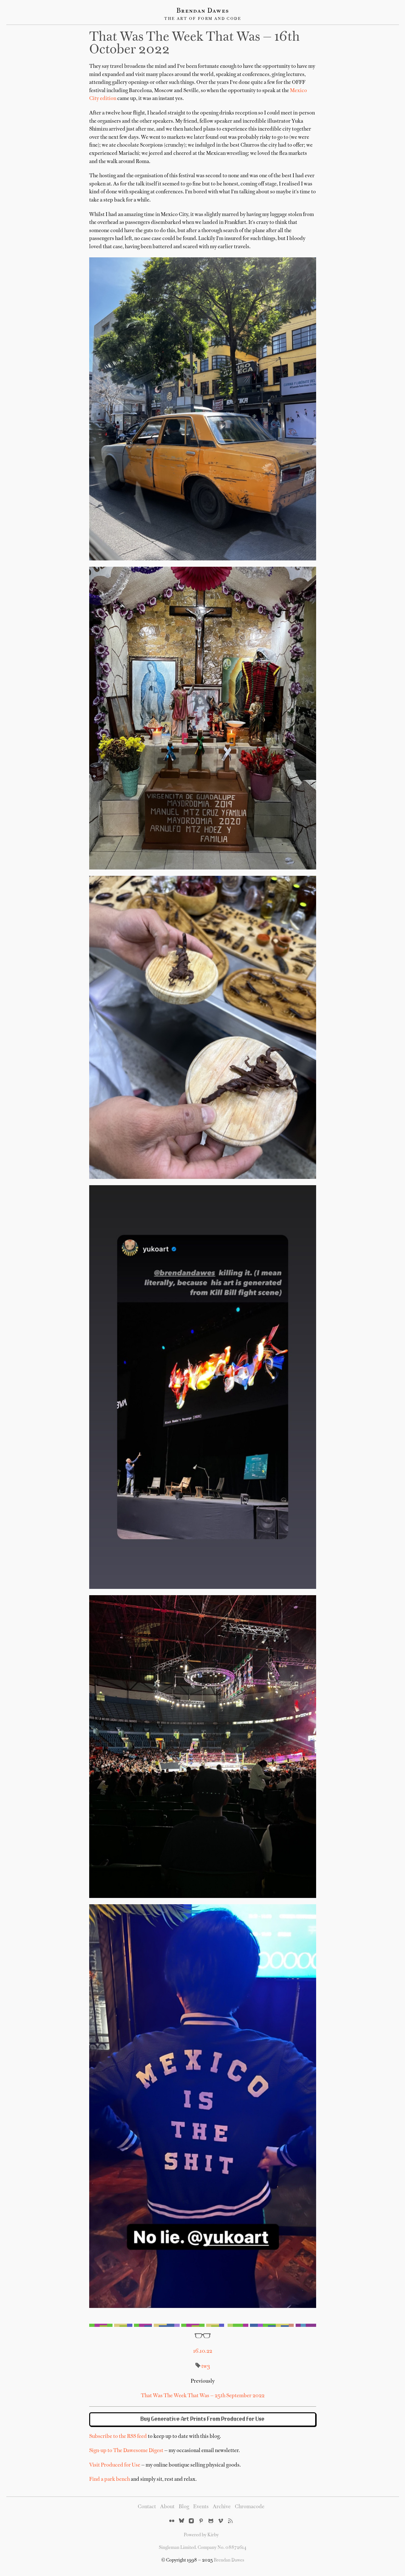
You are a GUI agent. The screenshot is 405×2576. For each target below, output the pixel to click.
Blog (184, 2506)
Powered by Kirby (201, 2535)
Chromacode (249, 2506)
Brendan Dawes (202, 11)
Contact (147, 2506)
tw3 (205, 2366)
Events (201, 2506)
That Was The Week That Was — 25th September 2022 (202, 2395)
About (167, 2506)
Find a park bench (109, 2479)
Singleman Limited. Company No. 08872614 (202, 2547)
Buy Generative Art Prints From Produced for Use (203, 2419)
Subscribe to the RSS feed (118, 2436)
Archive (222, 2506)
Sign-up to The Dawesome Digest (126, 2450)
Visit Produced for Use (114, 2465)
